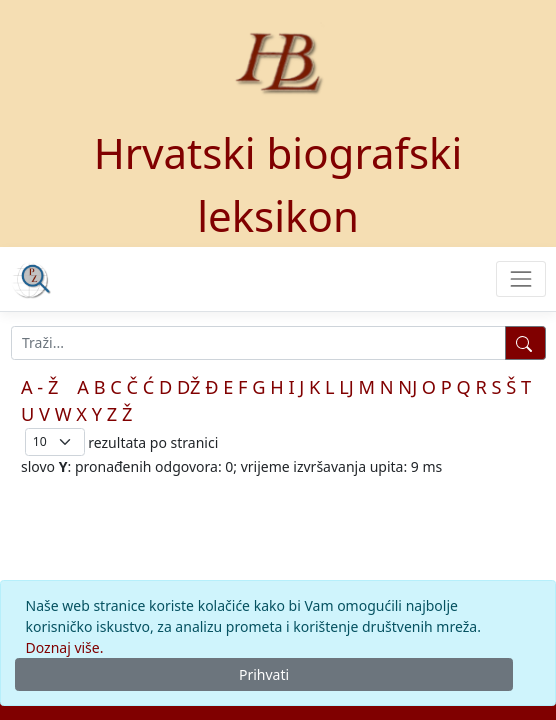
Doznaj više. (65, 647)
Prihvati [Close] (264, 674)
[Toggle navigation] (520, 278)
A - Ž (39, 387)
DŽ (189, 387)
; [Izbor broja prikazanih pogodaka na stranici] (55, 441)
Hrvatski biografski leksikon (278, 184)
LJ (346, 387)
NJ (407, 387)
